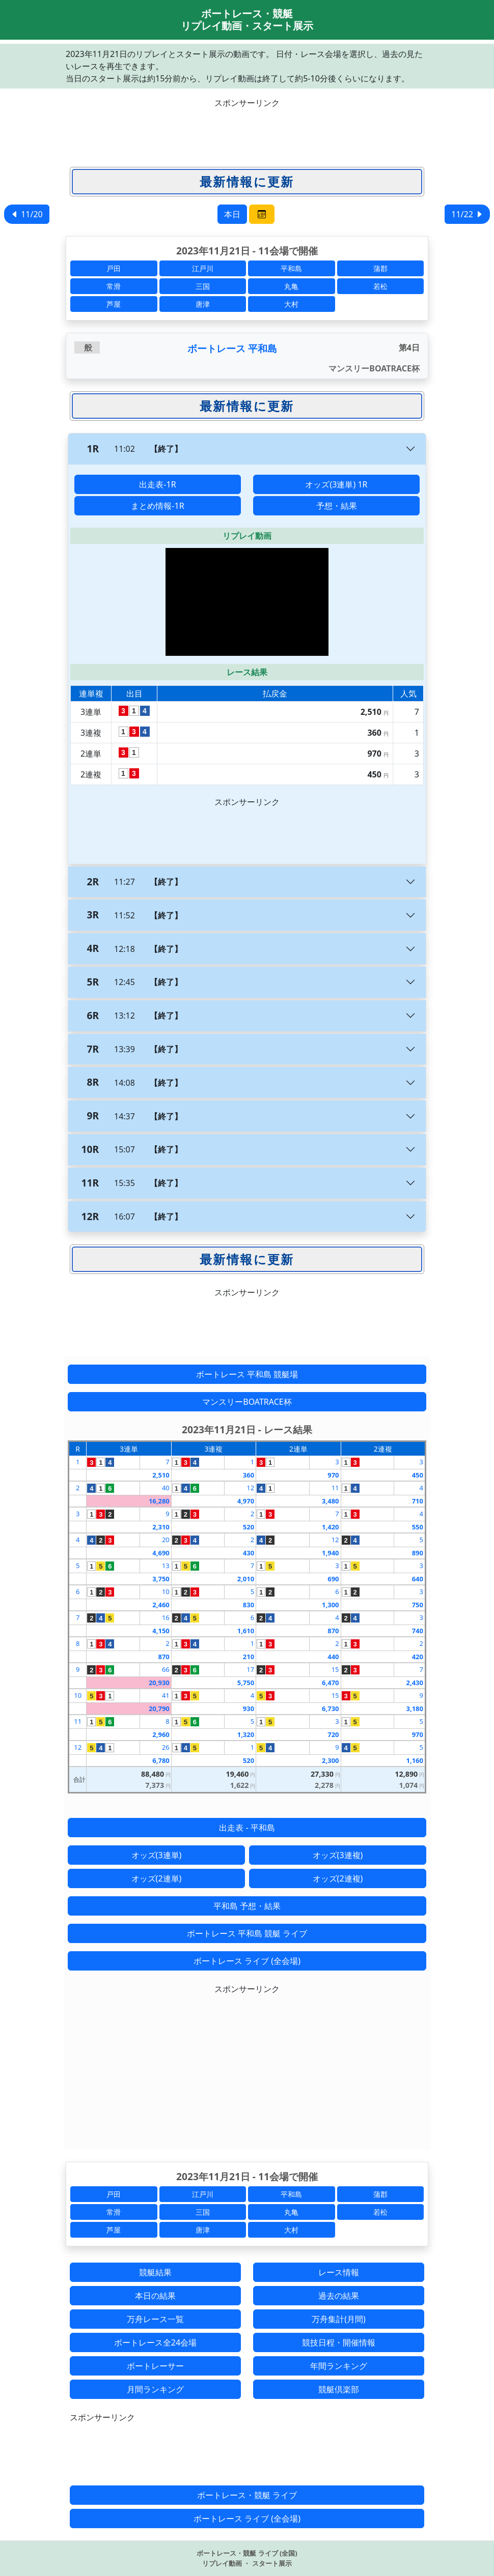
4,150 (160, 1630)
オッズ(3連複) (338, 1855)
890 (417, 1552)
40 (166, 1487)
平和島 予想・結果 (247, 1906)
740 (417, 1630)
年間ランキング (338, 2365)
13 (166, 1565)
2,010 (245, 1578)
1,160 (414, 1760)
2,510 (160, 1475)
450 (417, 1475)
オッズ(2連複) (338, 1878)
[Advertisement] (247, 132)
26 (166, 1747)
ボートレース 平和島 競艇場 (247, 1374)
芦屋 (113, 304)
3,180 (414, 1708)
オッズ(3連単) (156, 1855)
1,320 (245, 1734)
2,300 (330, 1760)
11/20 (27, 214)
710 (417, 1501)
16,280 (159, 1501)
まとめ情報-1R (157, 505)
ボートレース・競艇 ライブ (247, 2495)
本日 (232, 214)
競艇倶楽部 (338, 2389)
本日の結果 (155, 2295)
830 (248, 1604)
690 (333, 1578)
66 (166, 1669)
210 (248, 1656)
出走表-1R (157, 484)
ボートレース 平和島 (232, 348)
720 (333, 1734)
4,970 (245, 1501)
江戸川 (202, 268)
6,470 (330, 1682)
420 (417, 1656)
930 (248, 1708)
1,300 (330, 1604)
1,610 (245, 1630)
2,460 (160, 1604)
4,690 (160, 1552)
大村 (291, 304)
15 (335, 1669)
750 (417, 1604)
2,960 (160, 1734)
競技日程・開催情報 (338, 2342)
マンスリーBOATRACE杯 (246, 1401)
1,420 (330, 1526)
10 (166, 1591)
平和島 (291, 268)
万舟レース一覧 (155, 2319)
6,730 (330, 1708)
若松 (380, 286)
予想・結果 (336, 505)
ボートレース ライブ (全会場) (247, 1960)
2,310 (160, 1526)
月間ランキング (155, 2389)
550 (417, 1526)
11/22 (467, 214)
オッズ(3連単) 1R (336, 484)
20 (166, 1539)
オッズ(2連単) (156, 1878)
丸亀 (291, 286)
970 (333, 1475)
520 (248, 1526)
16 (166, 1617)
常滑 (113, 286)
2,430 (414, 1682)
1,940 (330, 1552)
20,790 (159, 1708)
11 (335, 1487)
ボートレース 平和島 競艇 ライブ (247, 1933)
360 (248, 1475)
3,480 (330, 1501)
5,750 (245, 1682)
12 (250, 1487)
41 (166, 1695)
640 (417, 1578)
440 (333, 1656)
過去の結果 (338, 2295)
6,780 (160, 1760)
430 (248, 1552)
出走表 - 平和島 (247, 1827)
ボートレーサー (155, 2365)
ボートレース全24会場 (155, 2342)
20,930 (159, 1682)
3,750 (160, 1578)
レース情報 (338, 2272)
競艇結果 (155, 2272)
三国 (203, 286)
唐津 (203, 304)
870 (333, 1630)
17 (250, 1669)
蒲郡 (380, 268)
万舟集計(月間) (339, 2319)
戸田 (113, 268)
